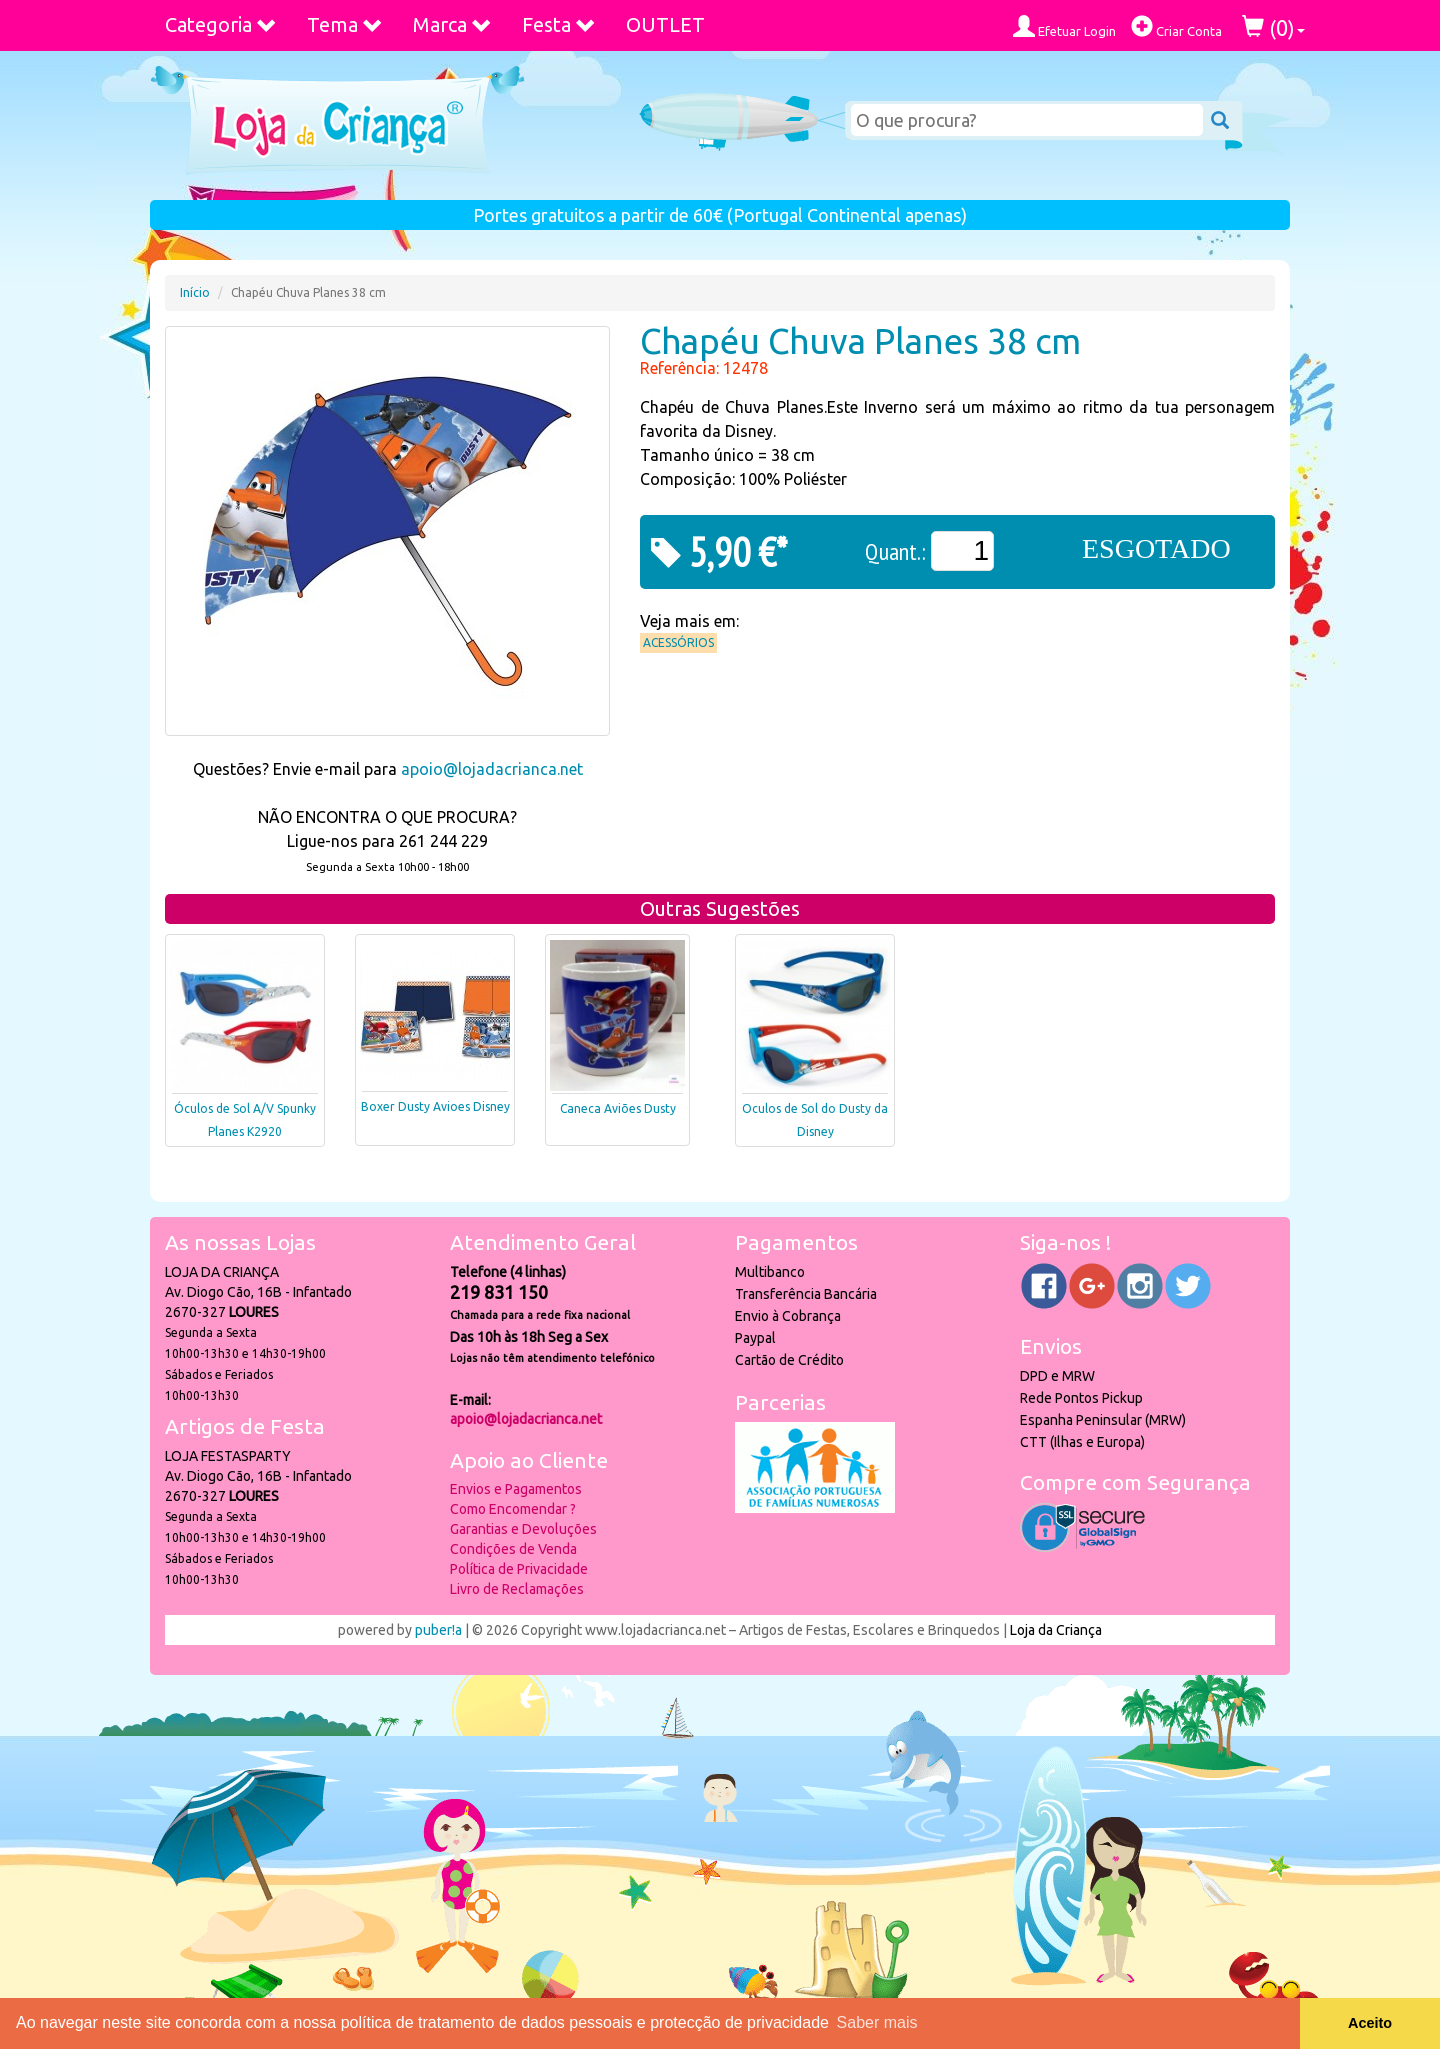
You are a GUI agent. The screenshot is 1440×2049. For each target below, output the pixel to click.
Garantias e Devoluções (523, 1529)
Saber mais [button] (877, 2022)
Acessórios (678, 642)
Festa (559, 24)
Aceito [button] (1370, 2023)
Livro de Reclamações (517, 1589)
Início (195, 292)
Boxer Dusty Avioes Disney (435, 1106)
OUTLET (665, 24)
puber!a (438, 1630)
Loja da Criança (1056, 1630)
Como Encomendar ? (513, 1509)
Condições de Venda (513, 1549)
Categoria (221, 24)
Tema (345, 24)
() (1273, 27)
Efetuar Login (1064, 26)
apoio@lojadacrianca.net (492, 769)
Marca (452, 24)
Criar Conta (1176, 26)
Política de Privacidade (519, 1569)
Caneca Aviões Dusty (618, 1108)
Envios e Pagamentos (516, 1489)
